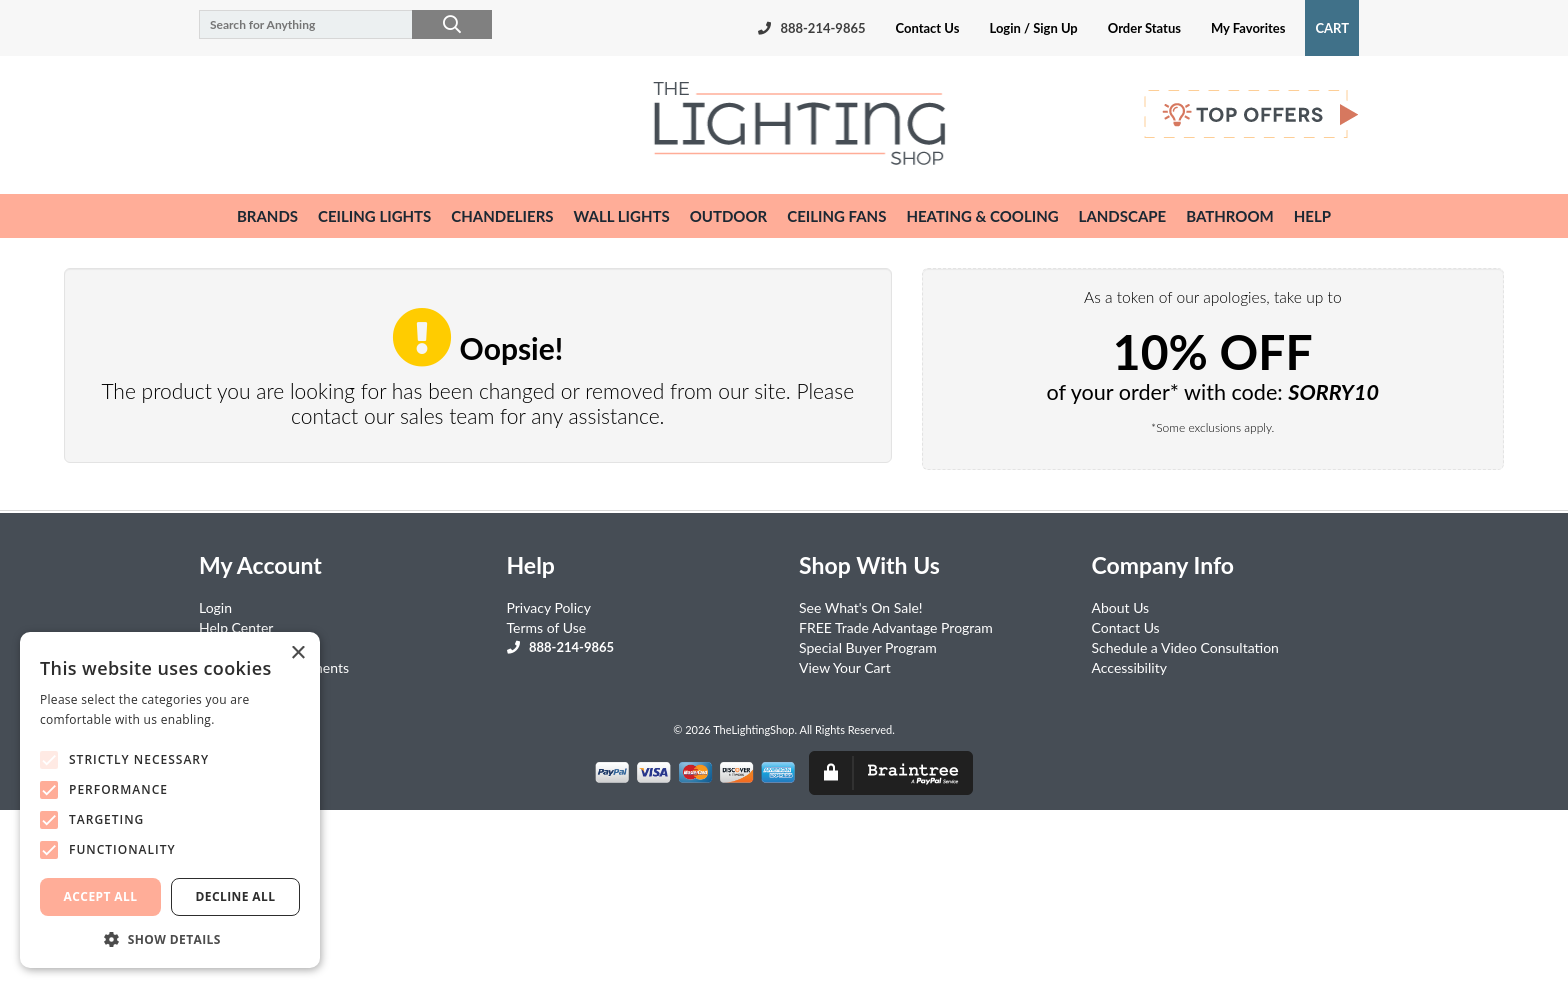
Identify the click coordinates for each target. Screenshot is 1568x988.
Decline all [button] (236, 896)
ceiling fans (836, 216)
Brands (267, 216)
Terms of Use (547, 627)
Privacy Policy (549, 607)
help (1312, 216)
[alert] (170, 800)
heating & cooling (982, 216)
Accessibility (1129, 667)
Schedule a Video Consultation (1185, 647)
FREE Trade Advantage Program (896, 627)
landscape (1123, 216)
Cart (1332, 28)
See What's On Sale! (861, 607)
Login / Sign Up (1033, 28)
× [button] (297, 653)
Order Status (1144, 28)
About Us (1121, 607)
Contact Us (928, 28)
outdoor (729, 216)
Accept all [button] (101, 896)
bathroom (1230, 216)
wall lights (622, 216)
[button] (170, 938)
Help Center (236, 627)
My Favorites (1248, 28)
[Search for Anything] (336, 24)
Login (215, 607)
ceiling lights (374, 216)
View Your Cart (845, 667)
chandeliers (502, 216)
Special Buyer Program (868, 647)
